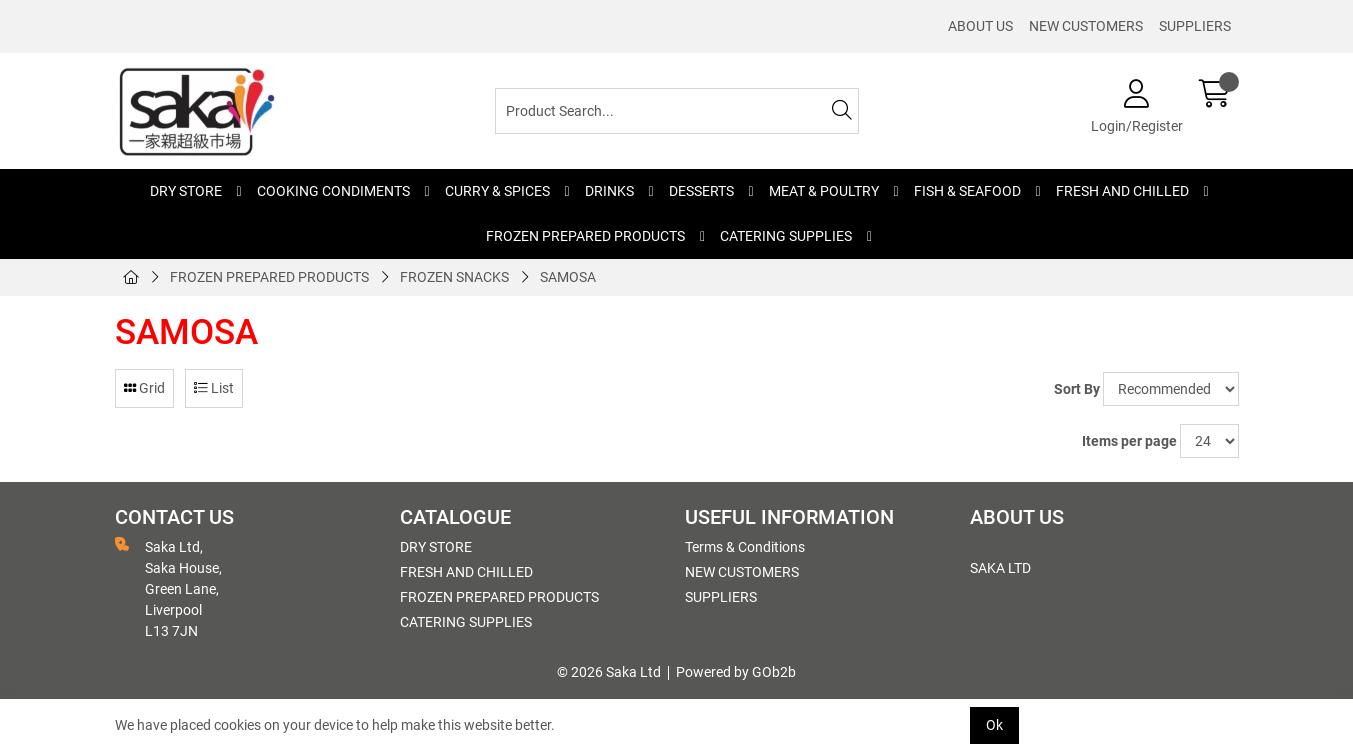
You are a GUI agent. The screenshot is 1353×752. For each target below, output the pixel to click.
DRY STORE (186, 191)
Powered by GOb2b (736, 672)
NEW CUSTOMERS (1086, 26)
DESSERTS (701, 191)
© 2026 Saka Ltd (609, 672)
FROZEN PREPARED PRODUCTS (585, 236)
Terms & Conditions (745, 547)
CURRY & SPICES (497, 191)
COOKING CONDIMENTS (333, 191)
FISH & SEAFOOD (967, 191)
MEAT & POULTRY (824, 191)
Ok (994, 725)
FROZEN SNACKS (454, 277)
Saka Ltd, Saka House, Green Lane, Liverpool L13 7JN (168, 588)
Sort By (1077, 389)
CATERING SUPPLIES (786, 236)
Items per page (1129, 441)
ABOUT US (980, 26)
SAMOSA (568, 277)
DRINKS (609, 191)
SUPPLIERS (1195, 26)
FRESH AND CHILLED (1122, 191)
